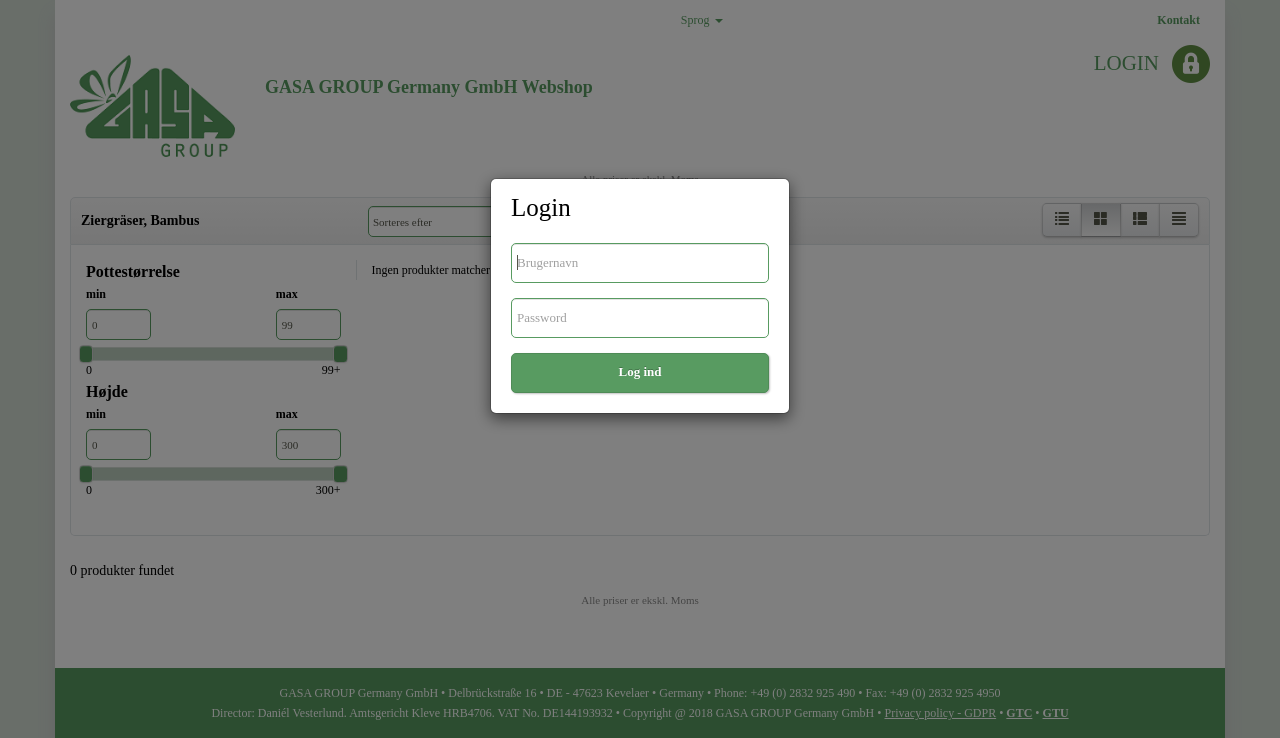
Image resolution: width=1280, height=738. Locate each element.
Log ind (640, 371)
